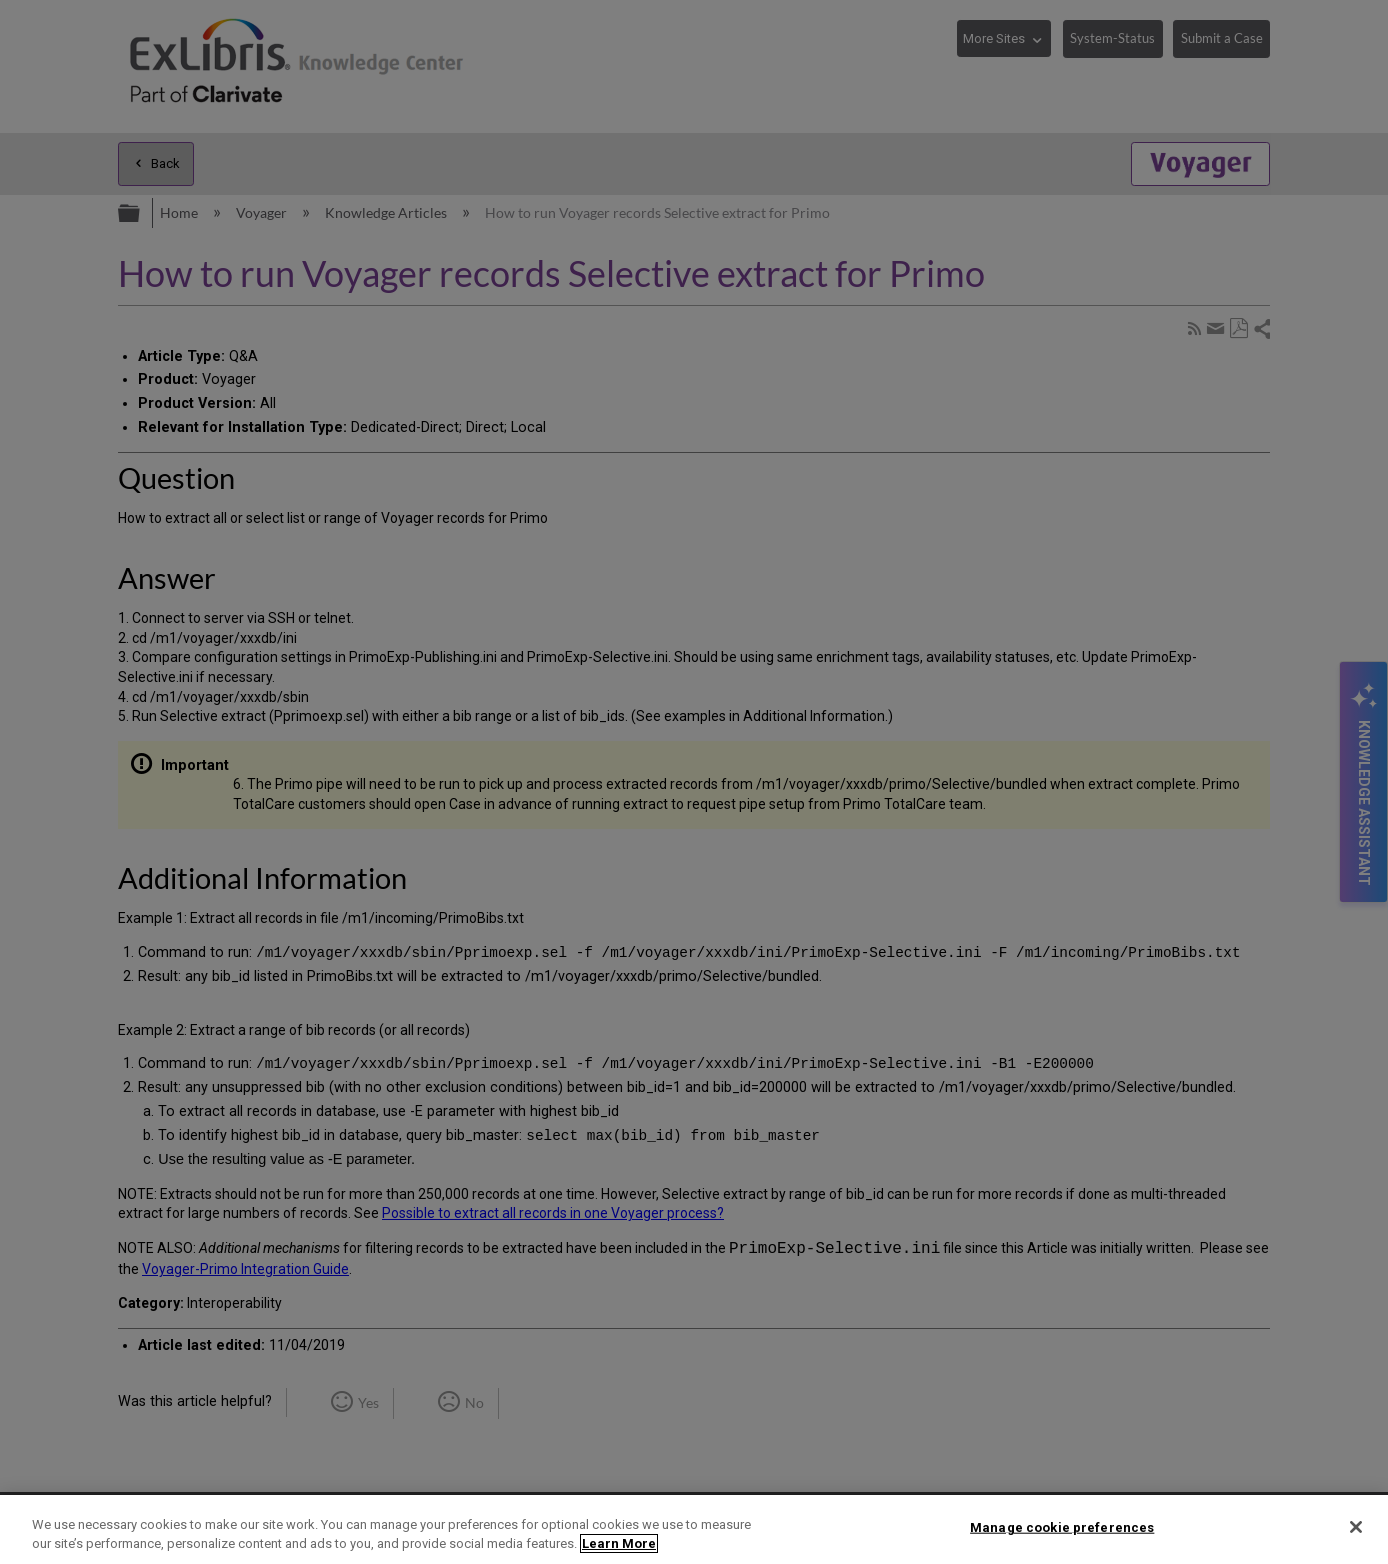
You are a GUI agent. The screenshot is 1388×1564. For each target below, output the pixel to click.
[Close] (1356, 1527)
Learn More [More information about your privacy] (619, 1543)
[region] (694, 1529)
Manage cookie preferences (1062, 1527)
